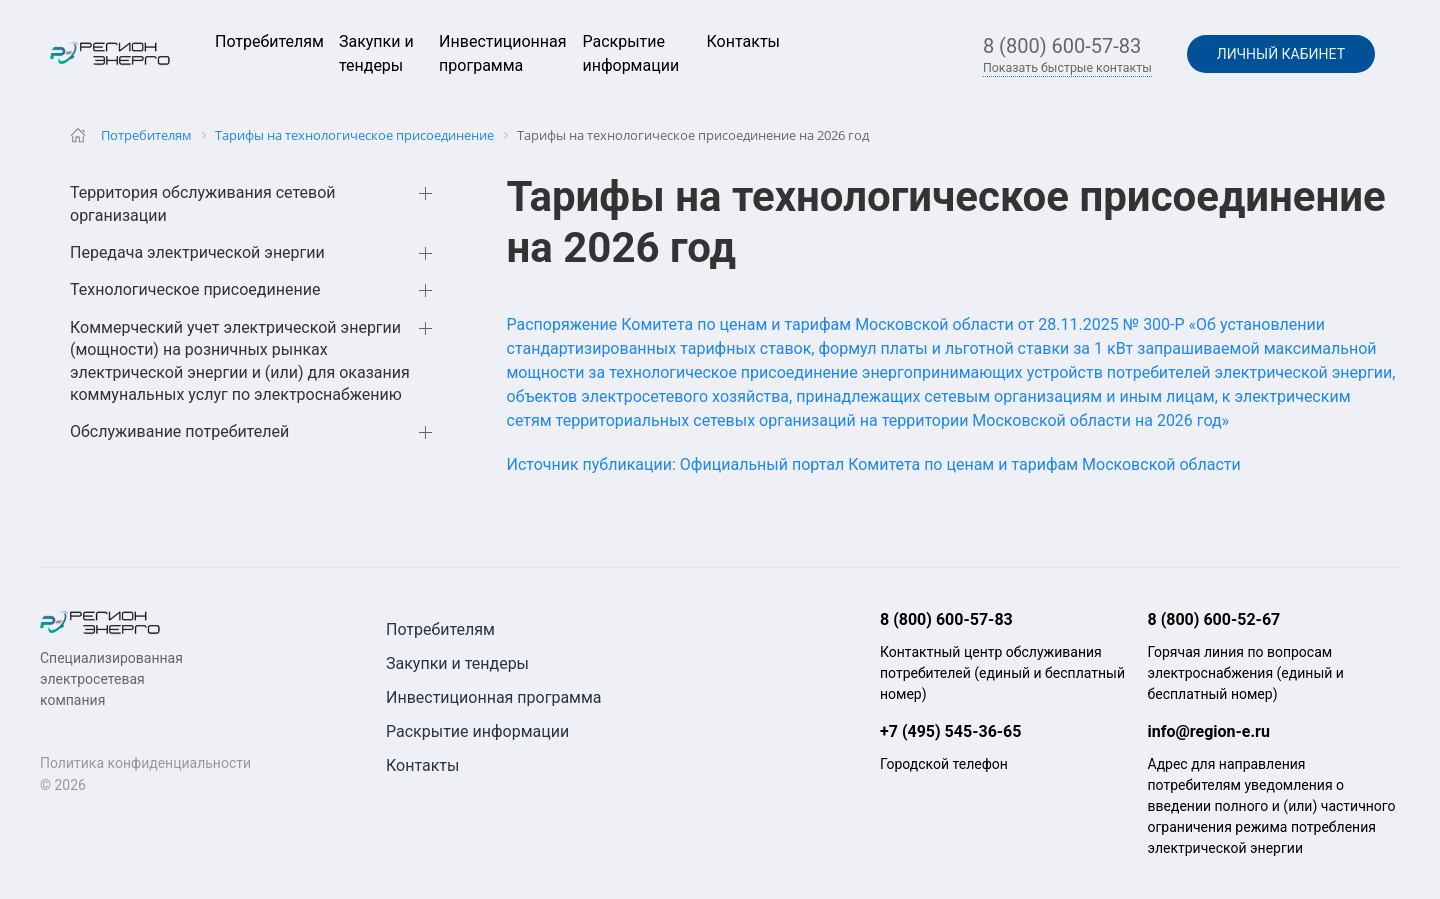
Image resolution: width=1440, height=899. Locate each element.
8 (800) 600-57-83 (1062, 46)
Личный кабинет (1281, 54)
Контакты (743, 41)
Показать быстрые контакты (1067, 68)
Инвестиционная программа (494, 697)
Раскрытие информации (477, 731)
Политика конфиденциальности (145, 763)
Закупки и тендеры (457, 663)
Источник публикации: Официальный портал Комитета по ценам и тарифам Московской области (874, 464)
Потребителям (269, 41)
